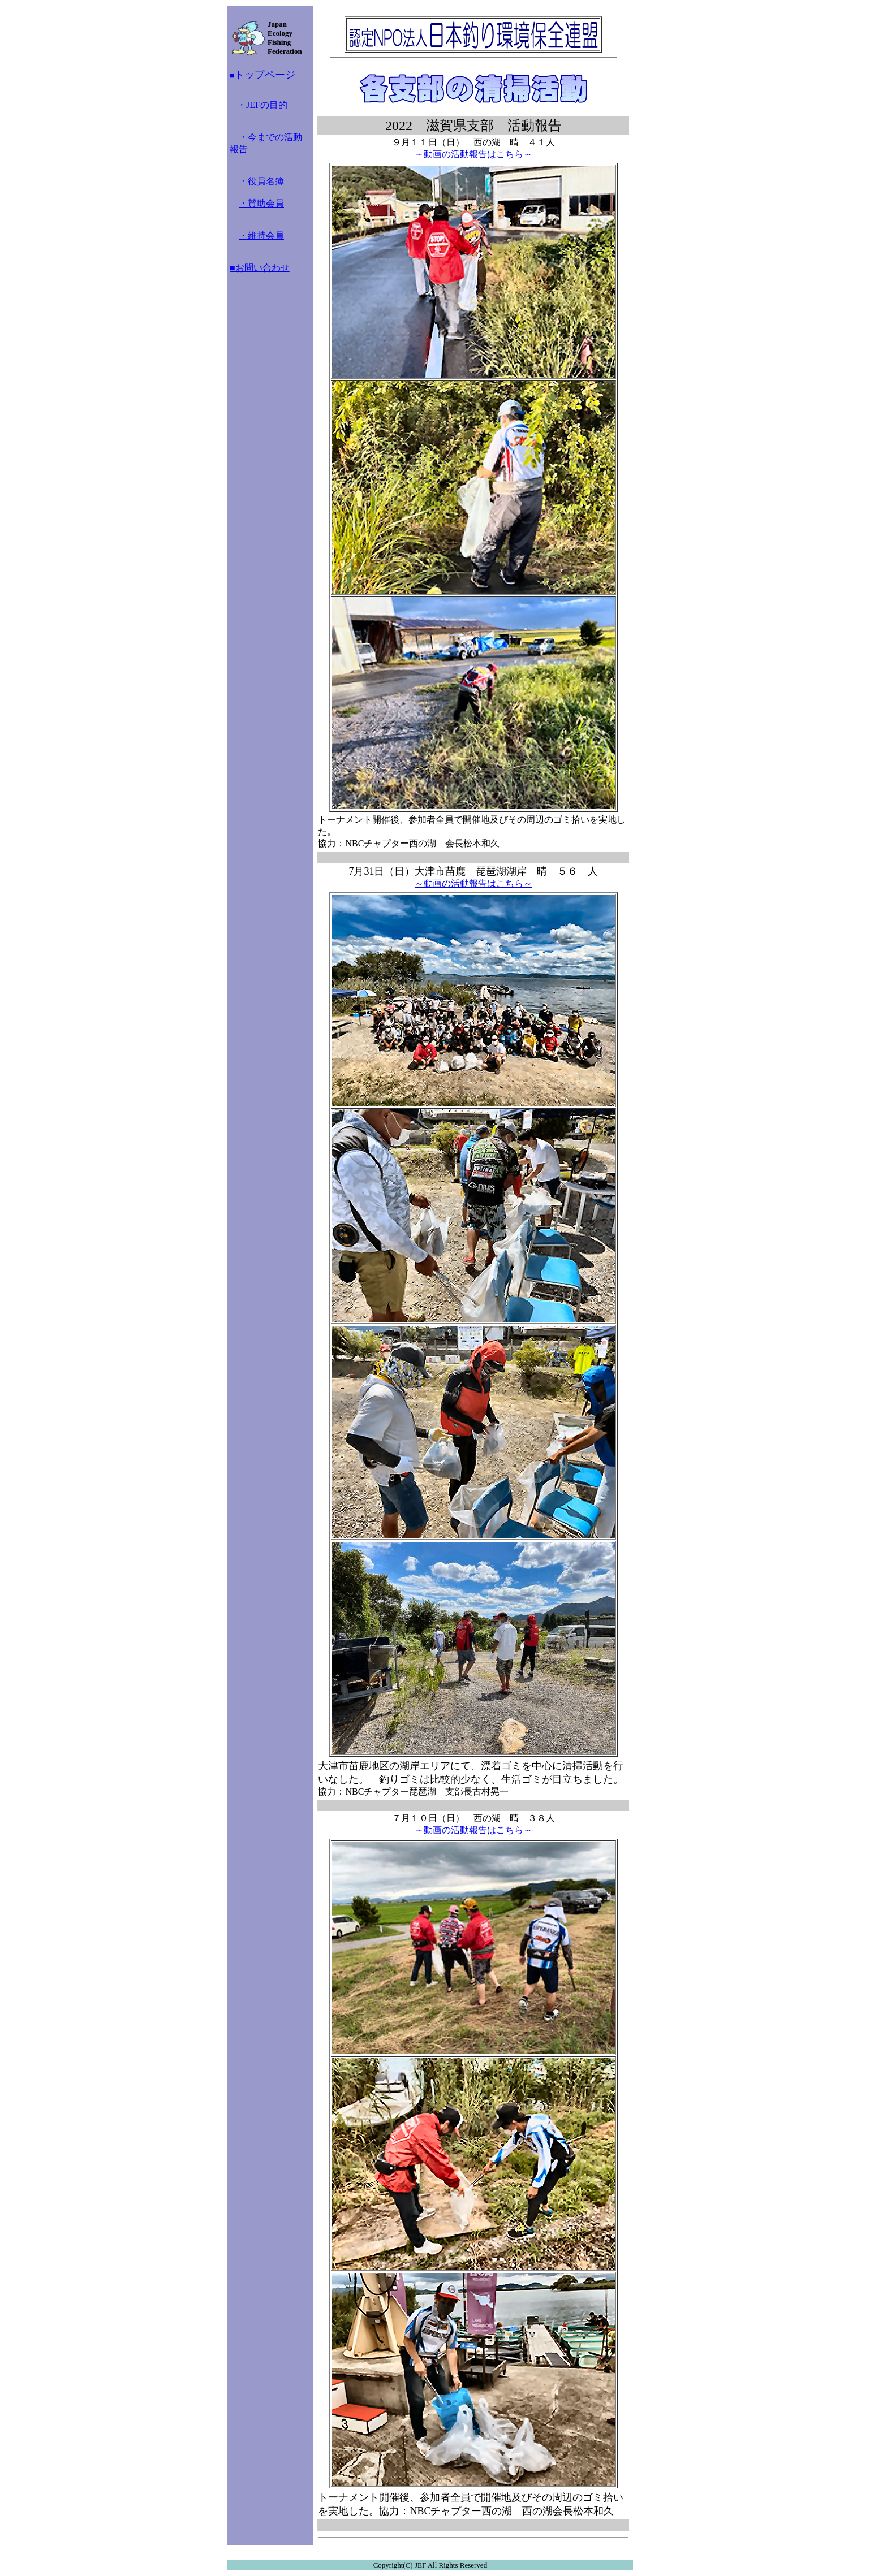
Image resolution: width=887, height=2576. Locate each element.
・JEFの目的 (262, 105)
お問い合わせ (262, 268)
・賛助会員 (261, 203)
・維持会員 (261, 235)
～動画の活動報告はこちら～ (473, 154)
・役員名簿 (261, 181)
